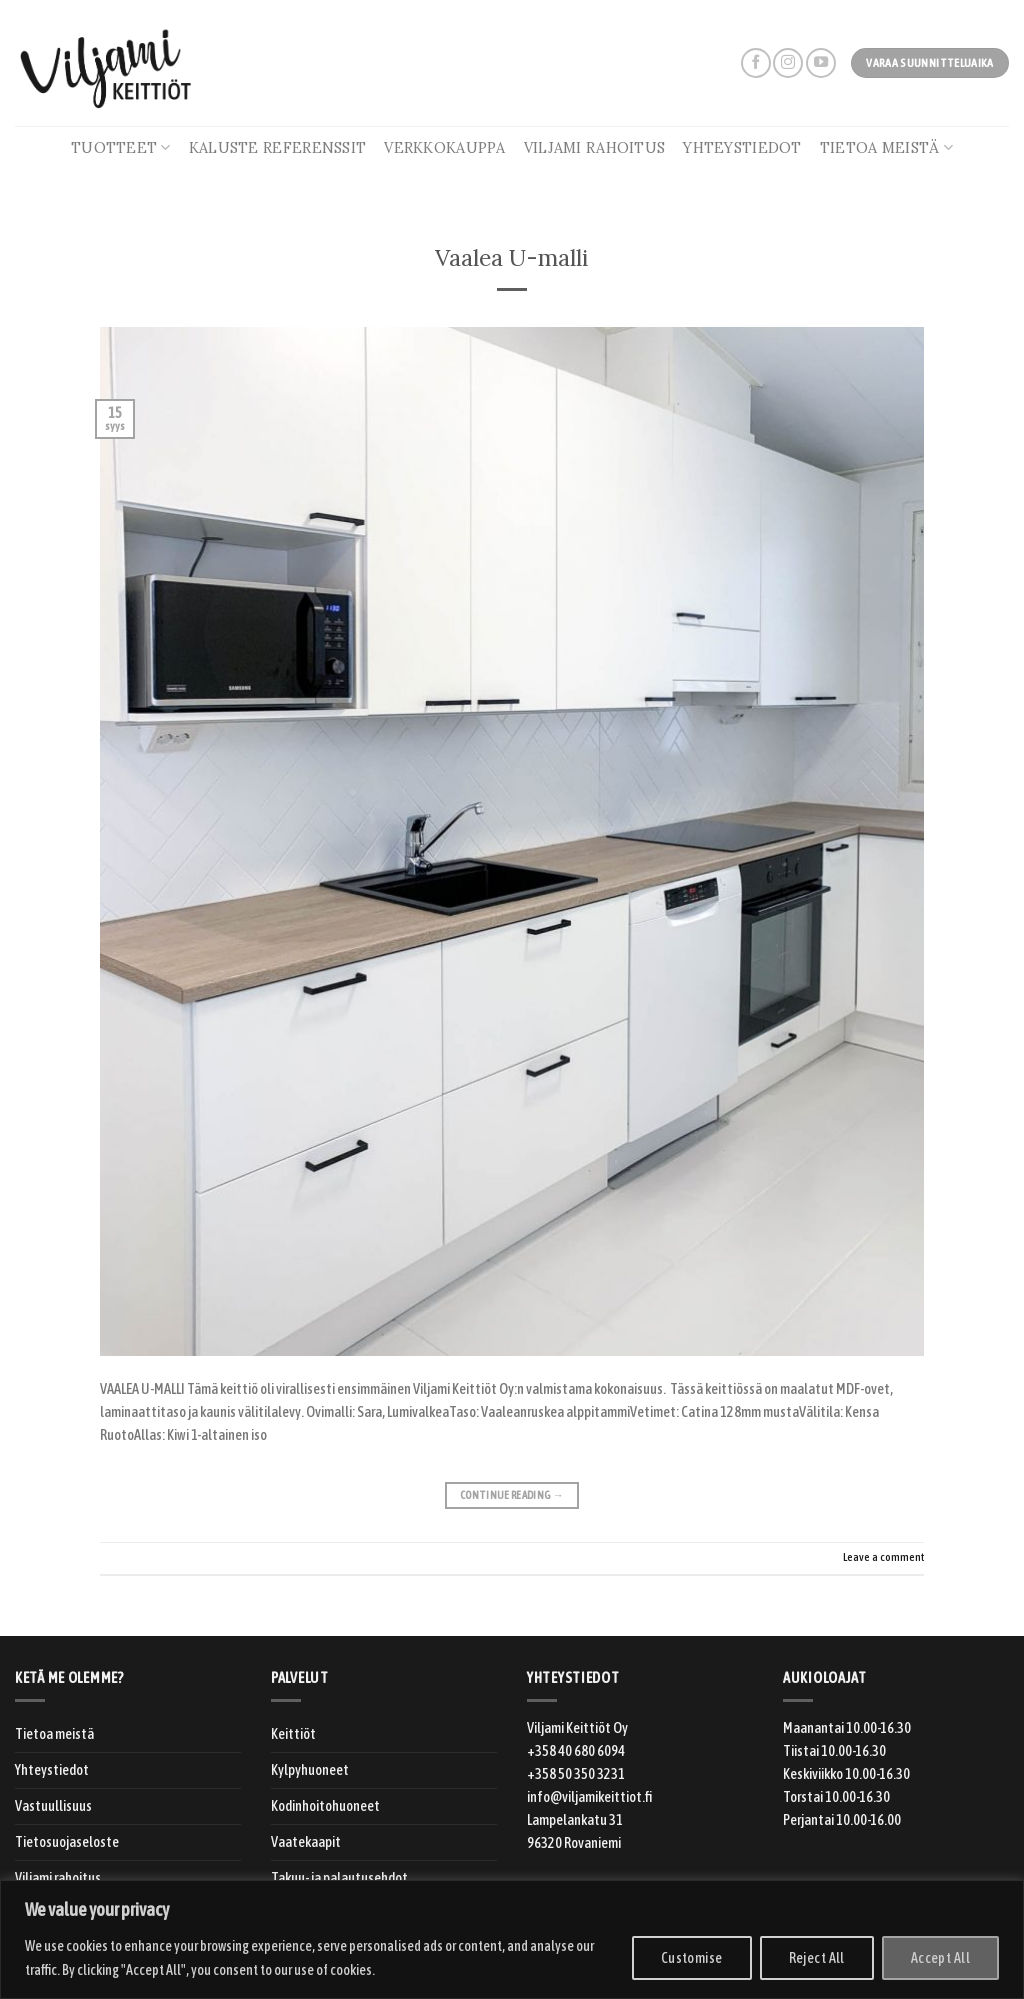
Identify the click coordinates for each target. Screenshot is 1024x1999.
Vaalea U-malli (511, 257)
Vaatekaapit (306, 1842)
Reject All (817, 1958)
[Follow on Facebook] (756, 63)
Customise (692, 1958)
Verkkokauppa (444, 148)
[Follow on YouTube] (821, 63)
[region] (512, 1939)
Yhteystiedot (742, 148)
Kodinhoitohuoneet (325, 1806)
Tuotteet (121, 147)
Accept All (940, 1958)
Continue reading (512, 1495)
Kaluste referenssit (277, 148)
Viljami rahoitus (595, 148)
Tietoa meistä (886, 147)
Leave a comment (883, 1556)
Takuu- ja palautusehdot (339, 1878)
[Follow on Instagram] (788, 63)
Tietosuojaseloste (67, 1842)
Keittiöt (293, 1734)
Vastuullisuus (53, 1806)
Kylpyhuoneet (310, 1770)
